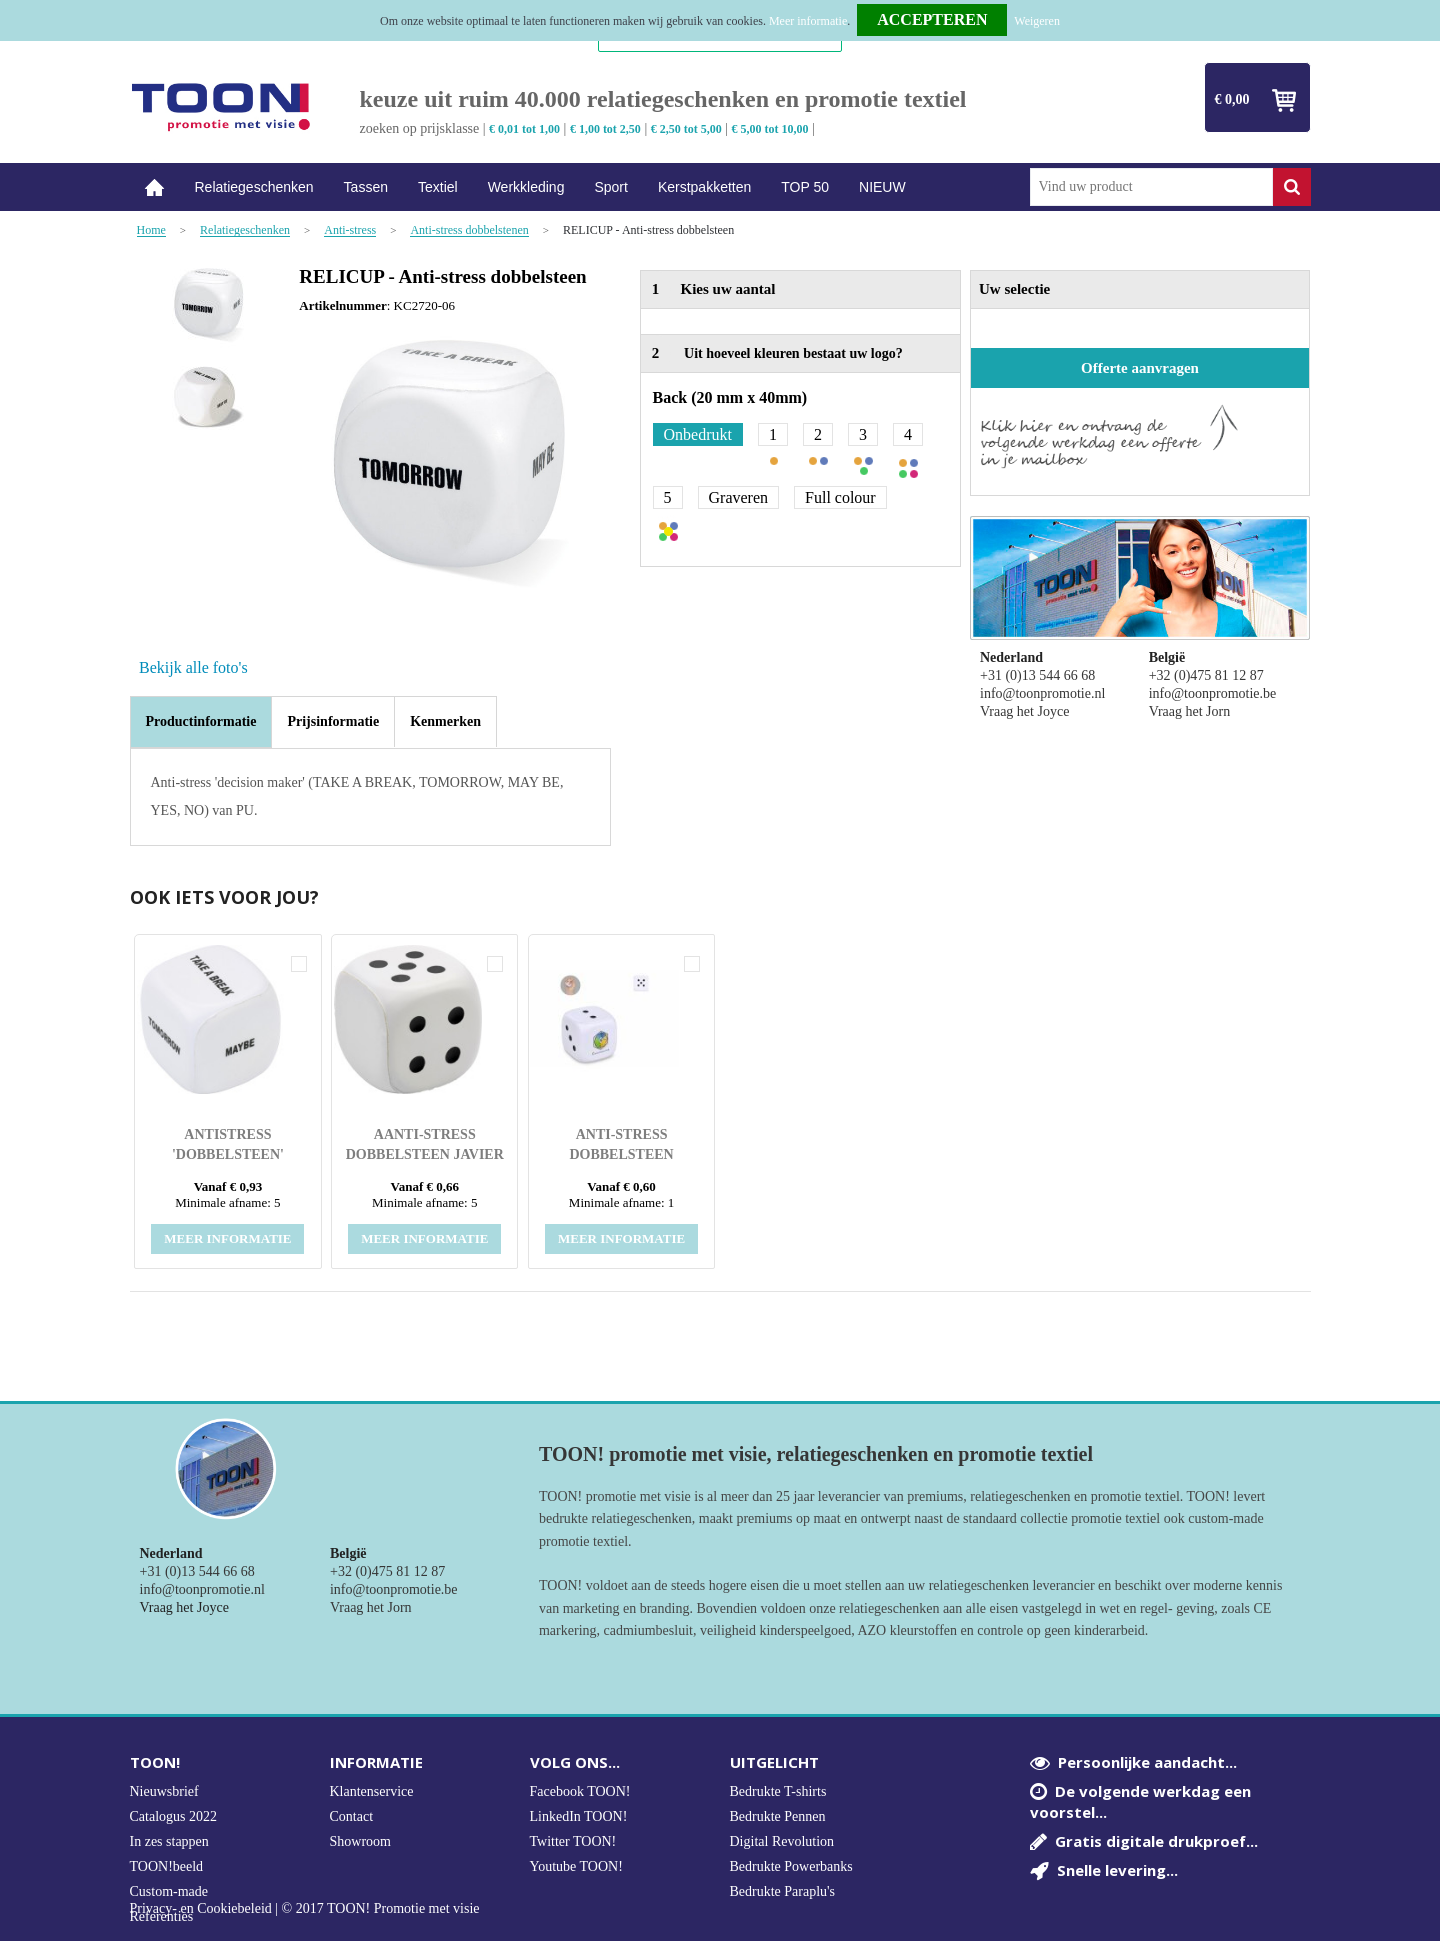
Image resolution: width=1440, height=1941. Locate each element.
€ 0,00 (1232, 99)
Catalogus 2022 (174, 1816)
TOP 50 (805, 187)
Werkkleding (526, 187)
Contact (352, 1816)
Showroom (360, 1841)
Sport (610, 187)
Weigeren (1037, 21)
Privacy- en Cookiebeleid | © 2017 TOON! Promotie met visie (305, 1909)
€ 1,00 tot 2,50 (605, 129)
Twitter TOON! (573, 1841)
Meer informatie (808, 21)
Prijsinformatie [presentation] (333, 721)
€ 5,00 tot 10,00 (770, 129)
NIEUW (882, 187)
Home (155, 187)
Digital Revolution (782, 1841)
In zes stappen (169, 1841)
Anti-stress (350, 230)
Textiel (438, 187)
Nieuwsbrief (164, 1791)
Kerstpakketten (704, 187)
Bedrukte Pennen (778, 1816)
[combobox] (1151, 187)
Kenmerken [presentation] (445, 721)
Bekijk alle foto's (193, 667)
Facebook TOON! (580, 1791)
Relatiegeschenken (254, 187)
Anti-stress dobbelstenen (469, 230)
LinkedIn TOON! (579, 1816)
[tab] (201, 722)
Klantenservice (372, 1791)
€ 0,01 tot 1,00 (524, 129)
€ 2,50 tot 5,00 (686, 129)
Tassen (366, 187)
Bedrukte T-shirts (778, 1791)
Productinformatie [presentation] (201, 721)
